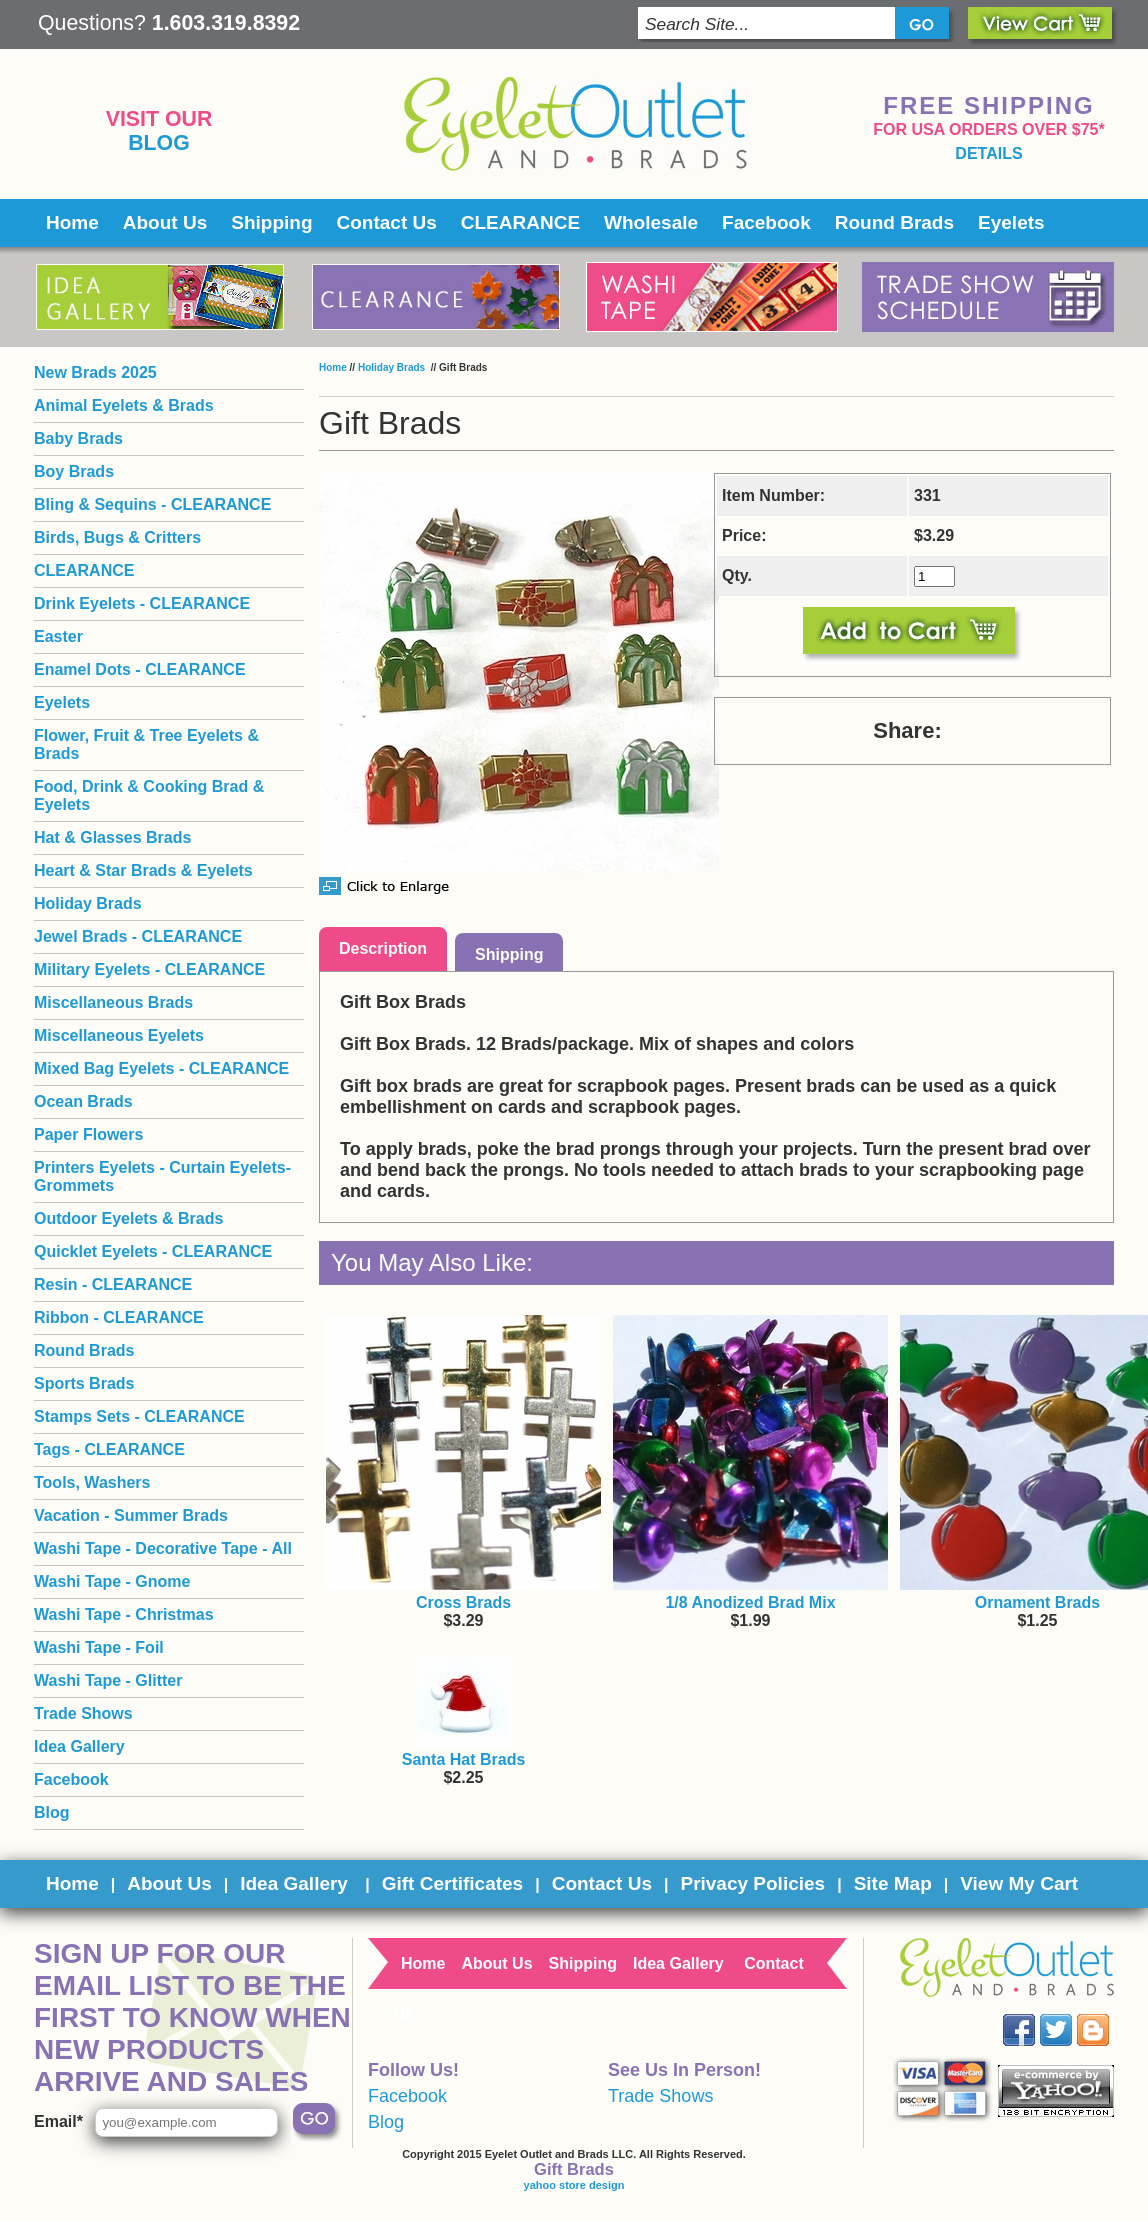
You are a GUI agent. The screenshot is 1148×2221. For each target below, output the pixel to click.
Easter (58, 636)
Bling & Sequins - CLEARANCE (152, 504)
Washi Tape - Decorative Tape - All (163, 1548)
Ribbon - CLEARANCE (119, 1317)
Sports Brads (84, 1383)
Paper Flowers (88, 1134)
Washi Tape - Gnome (112, 1581)
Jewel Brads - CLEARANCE (138, 936)
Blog (159, 143)
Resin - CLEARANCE (113, 1284)
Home (72, 222)
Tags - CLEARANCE (109, 1449)
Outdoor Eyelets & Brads (128, 1218)
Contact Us (387, 222)
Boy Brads (74, 471)
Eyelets (1011, 222)
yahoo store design (574, 2185)
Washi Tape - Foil (99, 1647)
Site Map (893, 1883)
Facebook (766, 222)
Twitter (1070, 2014)
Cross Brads (463, 1602)
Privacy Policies (752, 1883)
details (988, 153)
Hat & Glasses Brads (112, 837)
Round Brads (894, 222)
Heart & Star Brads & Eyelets (143, 870)
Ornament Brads (1037, 1602)
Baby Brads (78, 438)
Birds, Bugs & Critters (117, 537)
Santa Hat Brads (464, 1759)
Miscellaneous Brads (113, 1002)
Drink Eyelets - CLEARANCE (142, 603)
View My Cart (1019, 1883)
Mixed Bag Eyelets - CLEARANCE (161, 1068)
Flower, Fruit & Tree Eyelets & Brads (146, 744)
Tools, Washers (92, 1482)
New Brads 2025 (95, 372)
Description (383, 948)
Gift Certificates (452, 1883)
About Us (165, 222)
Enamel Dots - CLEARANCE (140, 669)
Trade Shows (83, 1713)
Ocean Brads (83, 1101)
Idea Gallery (79, 1746)
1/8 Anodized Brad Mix (750, 1602)
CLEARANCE (520, 222)
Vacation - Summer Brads (131, 1515)
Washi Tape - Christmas (124, 1614)
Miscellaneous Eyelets (119, 1035)
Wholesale (651, 222)
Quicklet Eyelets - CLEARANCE (153, 1251)
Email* (58, 2121)
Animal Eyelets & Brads (124, 405)
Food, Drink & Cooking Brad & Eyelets (149, 795)
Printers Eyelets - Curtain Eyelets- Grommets (162, 1176)
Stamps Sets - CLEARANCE (139, 1416)
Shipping (271, 222)
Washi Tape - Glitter (108, 1680)
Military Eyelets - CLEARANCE (149, 969)
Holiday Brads (393, 367)
